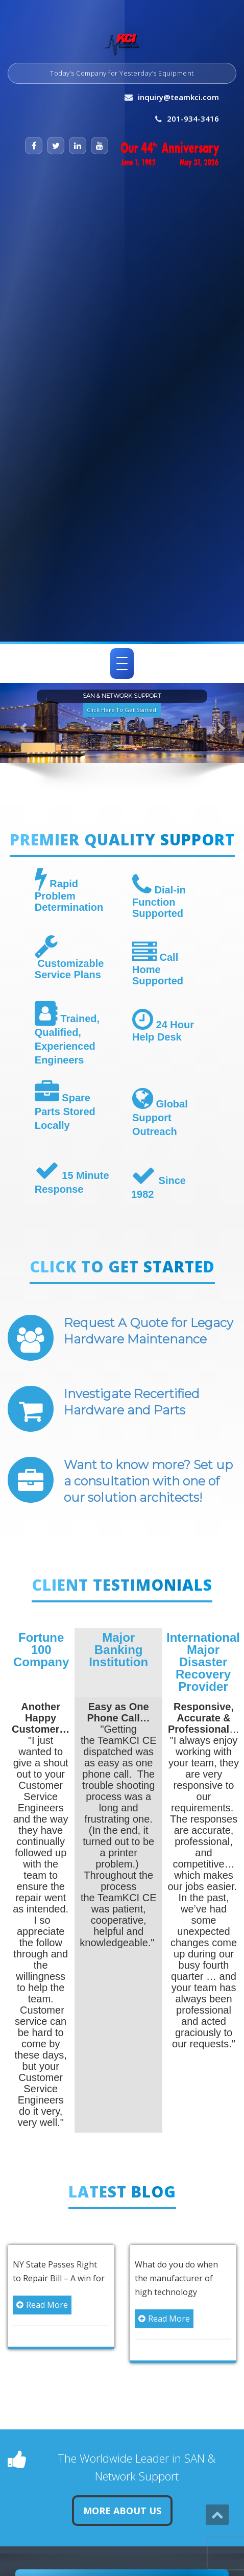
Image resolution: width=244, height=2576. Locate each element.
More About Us (122, 2510)
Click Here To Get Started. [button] (122, 709)
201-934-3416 (193, 118)
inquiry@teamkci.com (178, 97)
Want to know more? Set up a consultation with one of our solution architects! (148, 1481)
